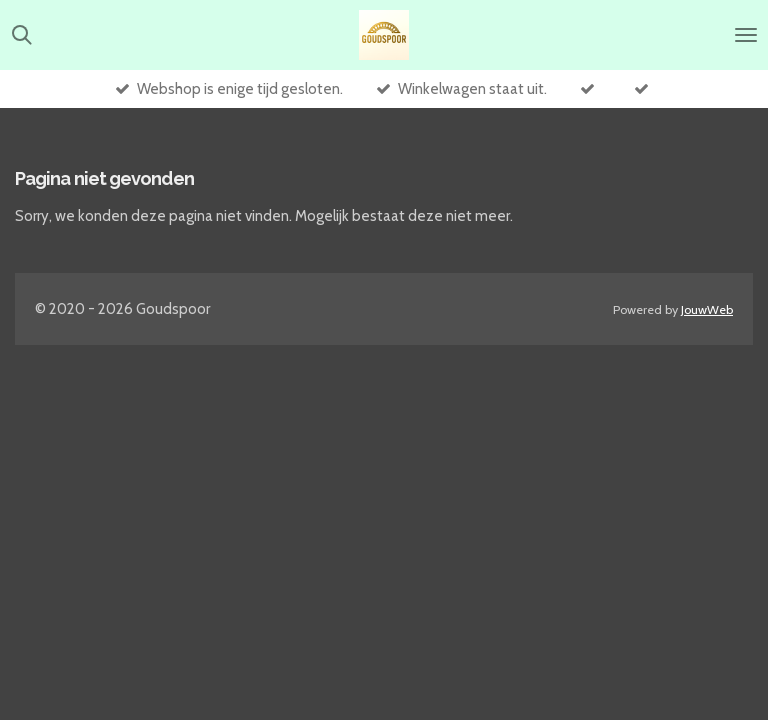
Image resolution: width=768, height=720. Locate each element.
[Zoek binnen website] (22, 35)
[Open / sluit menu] (746, 35)
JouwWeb (707, 309)
